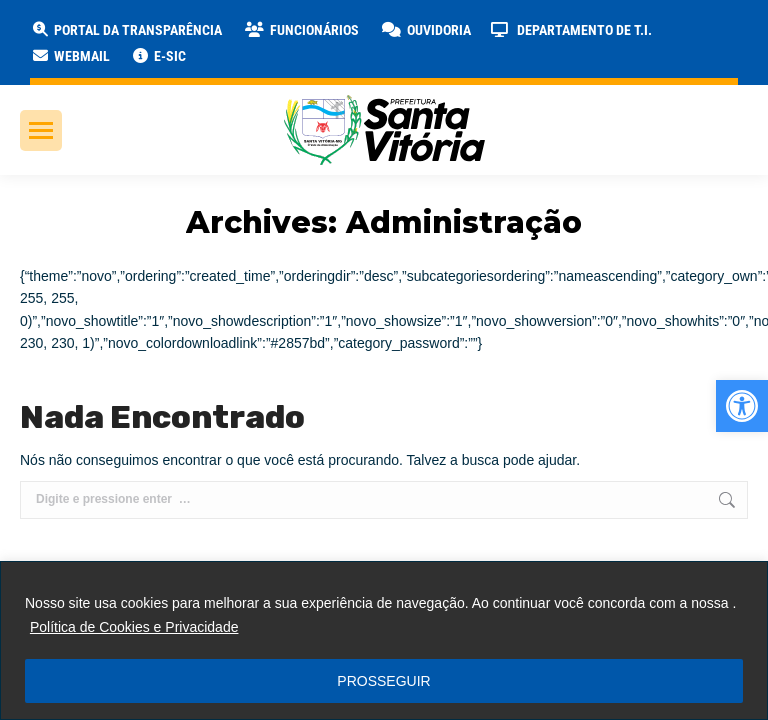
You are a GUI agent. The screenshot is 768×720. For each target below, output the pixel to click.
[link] (742, 406)
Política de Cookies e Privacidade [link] (134, 627)
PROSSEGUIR (383, 681)
